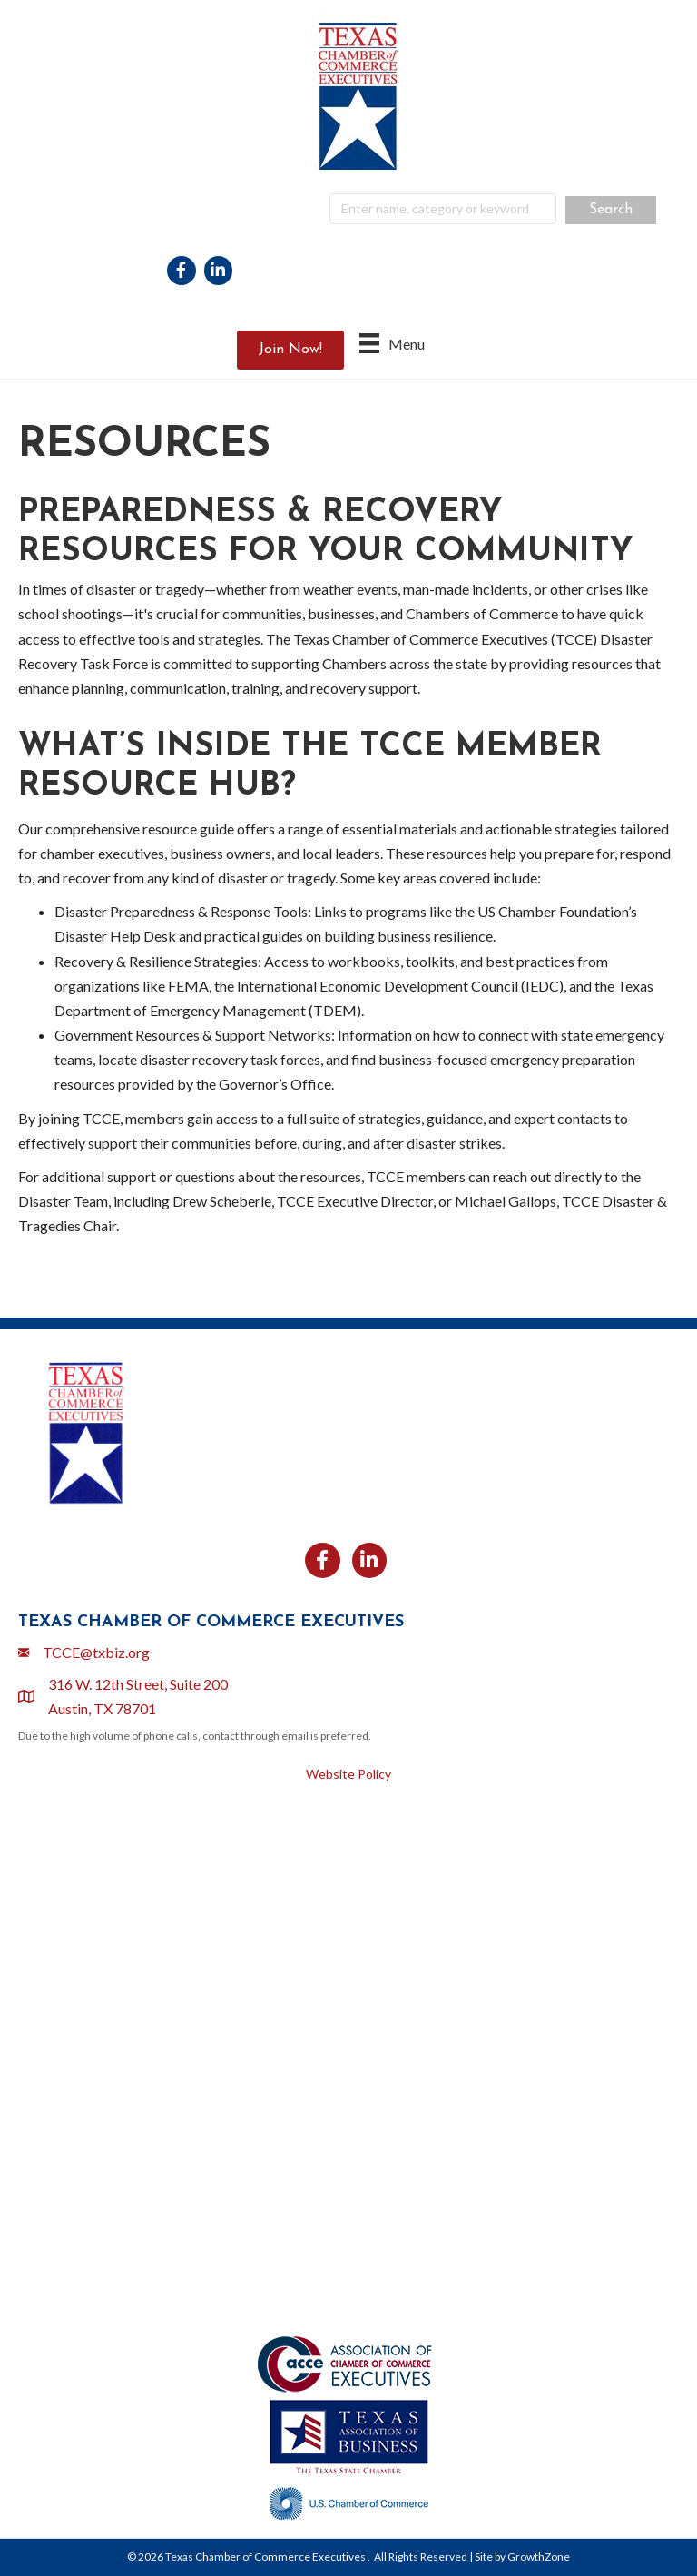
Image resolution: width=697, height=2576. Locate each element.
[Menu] (392, 343)
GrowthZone (538, 2556)
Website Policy (348, 1773)
